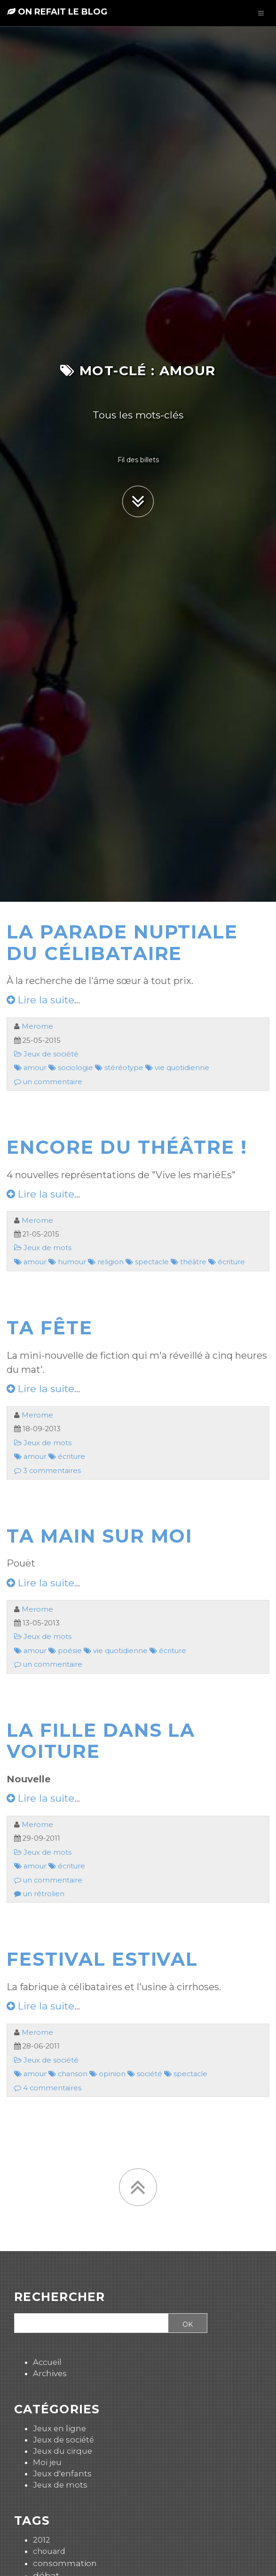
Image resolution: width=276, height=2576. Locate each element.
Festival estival (102, 1959)
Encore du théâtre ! (127, 1147)
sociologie (70, 1067)
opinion (107, 2074)
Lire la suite (40, 1000)
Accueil (47, 2362)
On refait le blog (57, 12)
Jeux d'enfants (62, 2473)
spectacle (147, 1262)
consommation (65, 2563)
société (144, 2074)
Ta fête (50, 1327)
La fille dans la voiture (101, 1741)
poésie (65, 1650)
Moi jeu (47, 2462)
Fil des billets (138, 460)
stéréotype (119, 1067)
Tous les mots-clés (138, 415)
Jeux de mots (42, 1248)
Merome (37, 1026)
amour (30, 1067)
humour (67, 1262)
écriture (226, 1262)
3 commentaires (47, 1470)
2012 (41, 2540)
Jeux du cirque (62, 2451)
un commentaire (48, 1082)
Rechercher (59, 2297)
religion (106, 1262)
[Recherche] (90, 2323)
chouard (49, 2551)
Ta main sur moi (99, 1536)
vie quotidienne (177, 1067)
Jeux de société (46, 1054)
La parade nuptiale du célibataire (122, 943)
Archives (50, 2373)
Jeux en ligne (59, 2428)
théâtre (188, 1262)
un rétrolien (39, 1894)
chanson (67, 2074)
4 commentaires (47, 2088)
